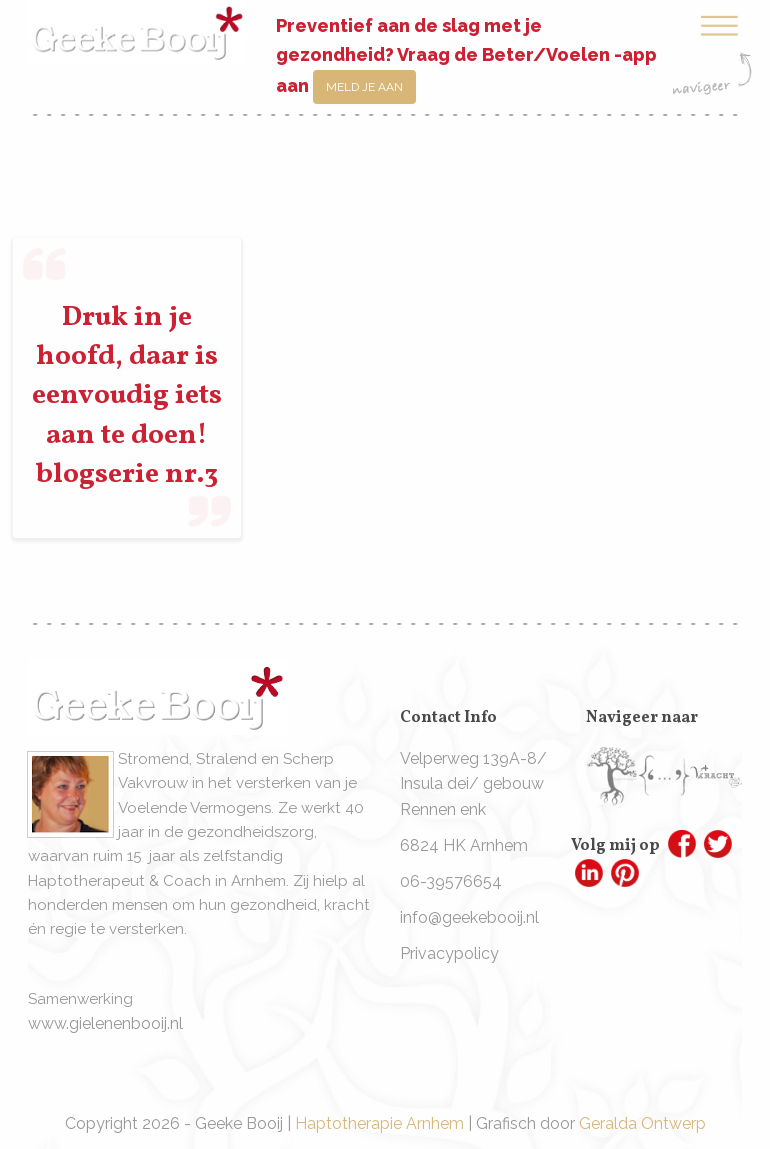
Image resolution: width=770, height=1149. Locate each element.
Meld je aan (364, 87)
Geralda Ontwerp (642, 1123)
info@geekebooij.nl (469, 917)
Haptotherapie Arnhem (379, 1123)
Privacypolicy (449, 953)
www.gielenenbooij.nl (105, 1023)
